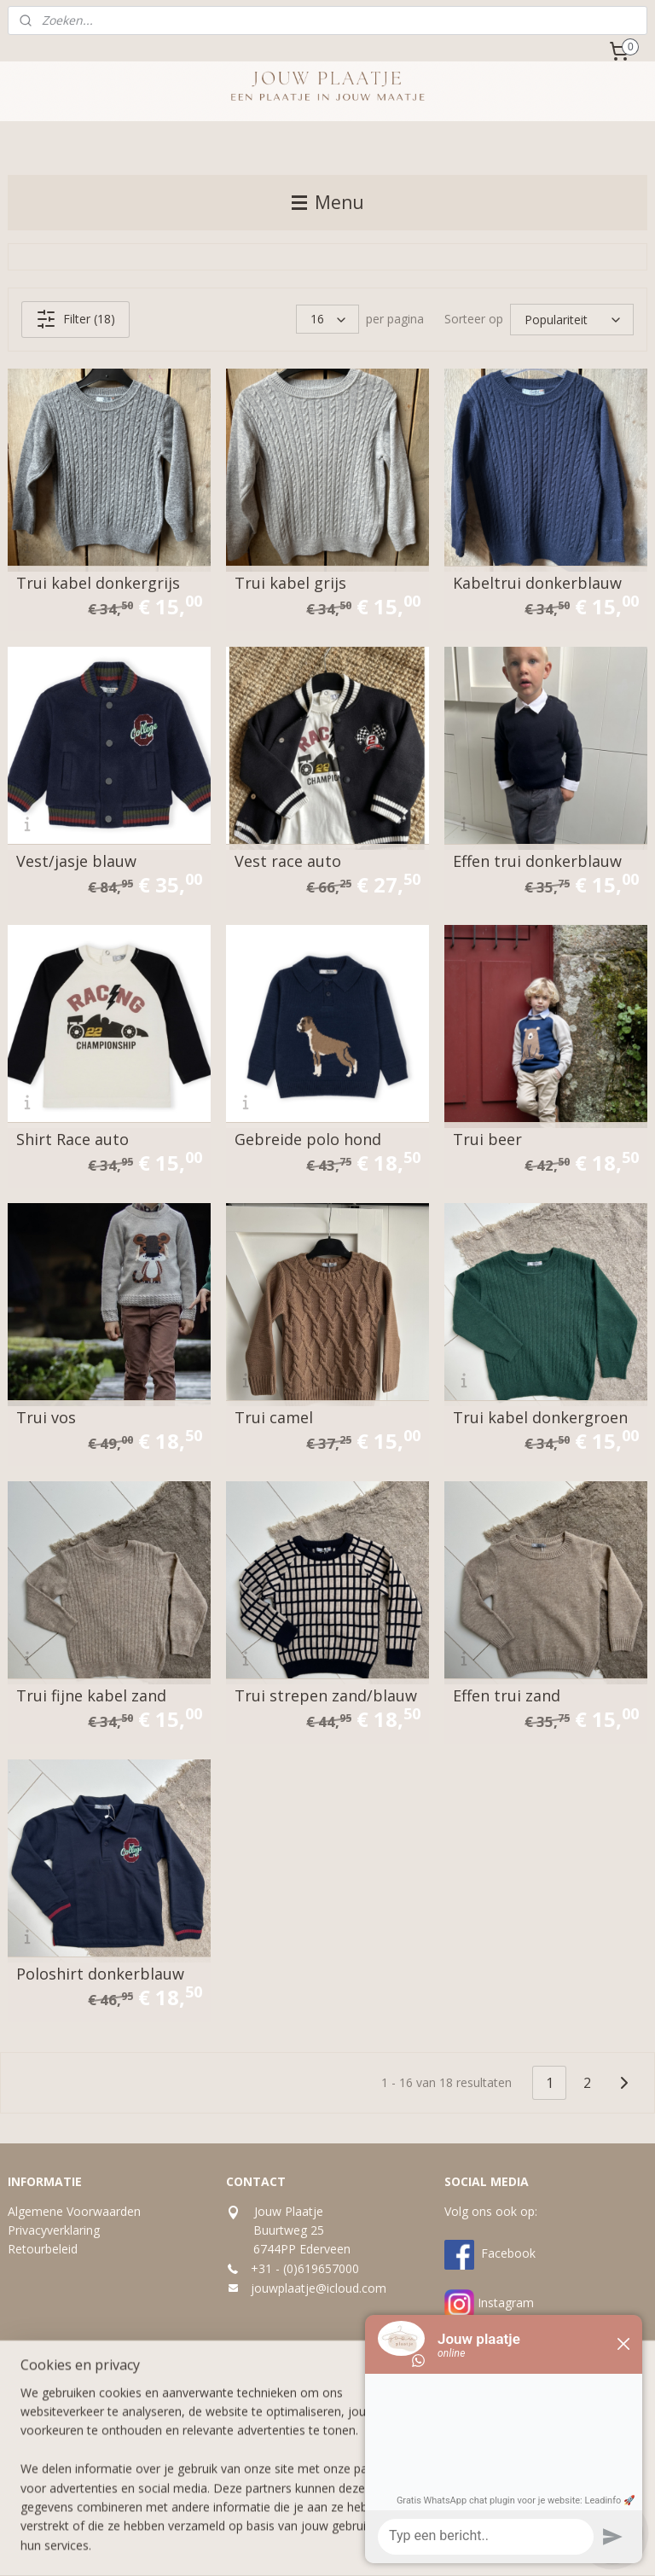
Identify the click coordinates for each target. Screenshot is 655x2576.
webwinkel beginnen (360, 2544)
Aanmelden (271, 2469)
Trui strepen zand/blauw (326, 1695)
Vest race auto (288, 861)
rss (294, 2544)
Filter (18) (75, 319)
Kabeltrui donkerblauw (537, 582)
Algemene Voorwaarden (74, 2211)
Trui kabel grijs (290, 582)
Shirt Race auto (72, 1139)
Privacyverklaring (54, 2230)
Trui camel (274, 1417)
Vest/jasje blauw (76, 861)
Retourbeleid (43, 2249)
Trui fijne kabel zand (91, 1695)
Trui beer (487, 1139)
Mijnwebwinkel (508, 2544)
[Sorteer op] (572, 319)
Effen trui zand (506, 1695)
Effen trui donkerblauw (537, 861)
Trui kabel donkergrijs (98, 582)
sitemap (259, 2544)
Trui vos (46, 1417)
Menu (328, 202)
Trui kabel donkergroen (540, 1417)
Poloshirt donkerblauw (100, 1973)
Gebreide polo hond (308, 1139)
